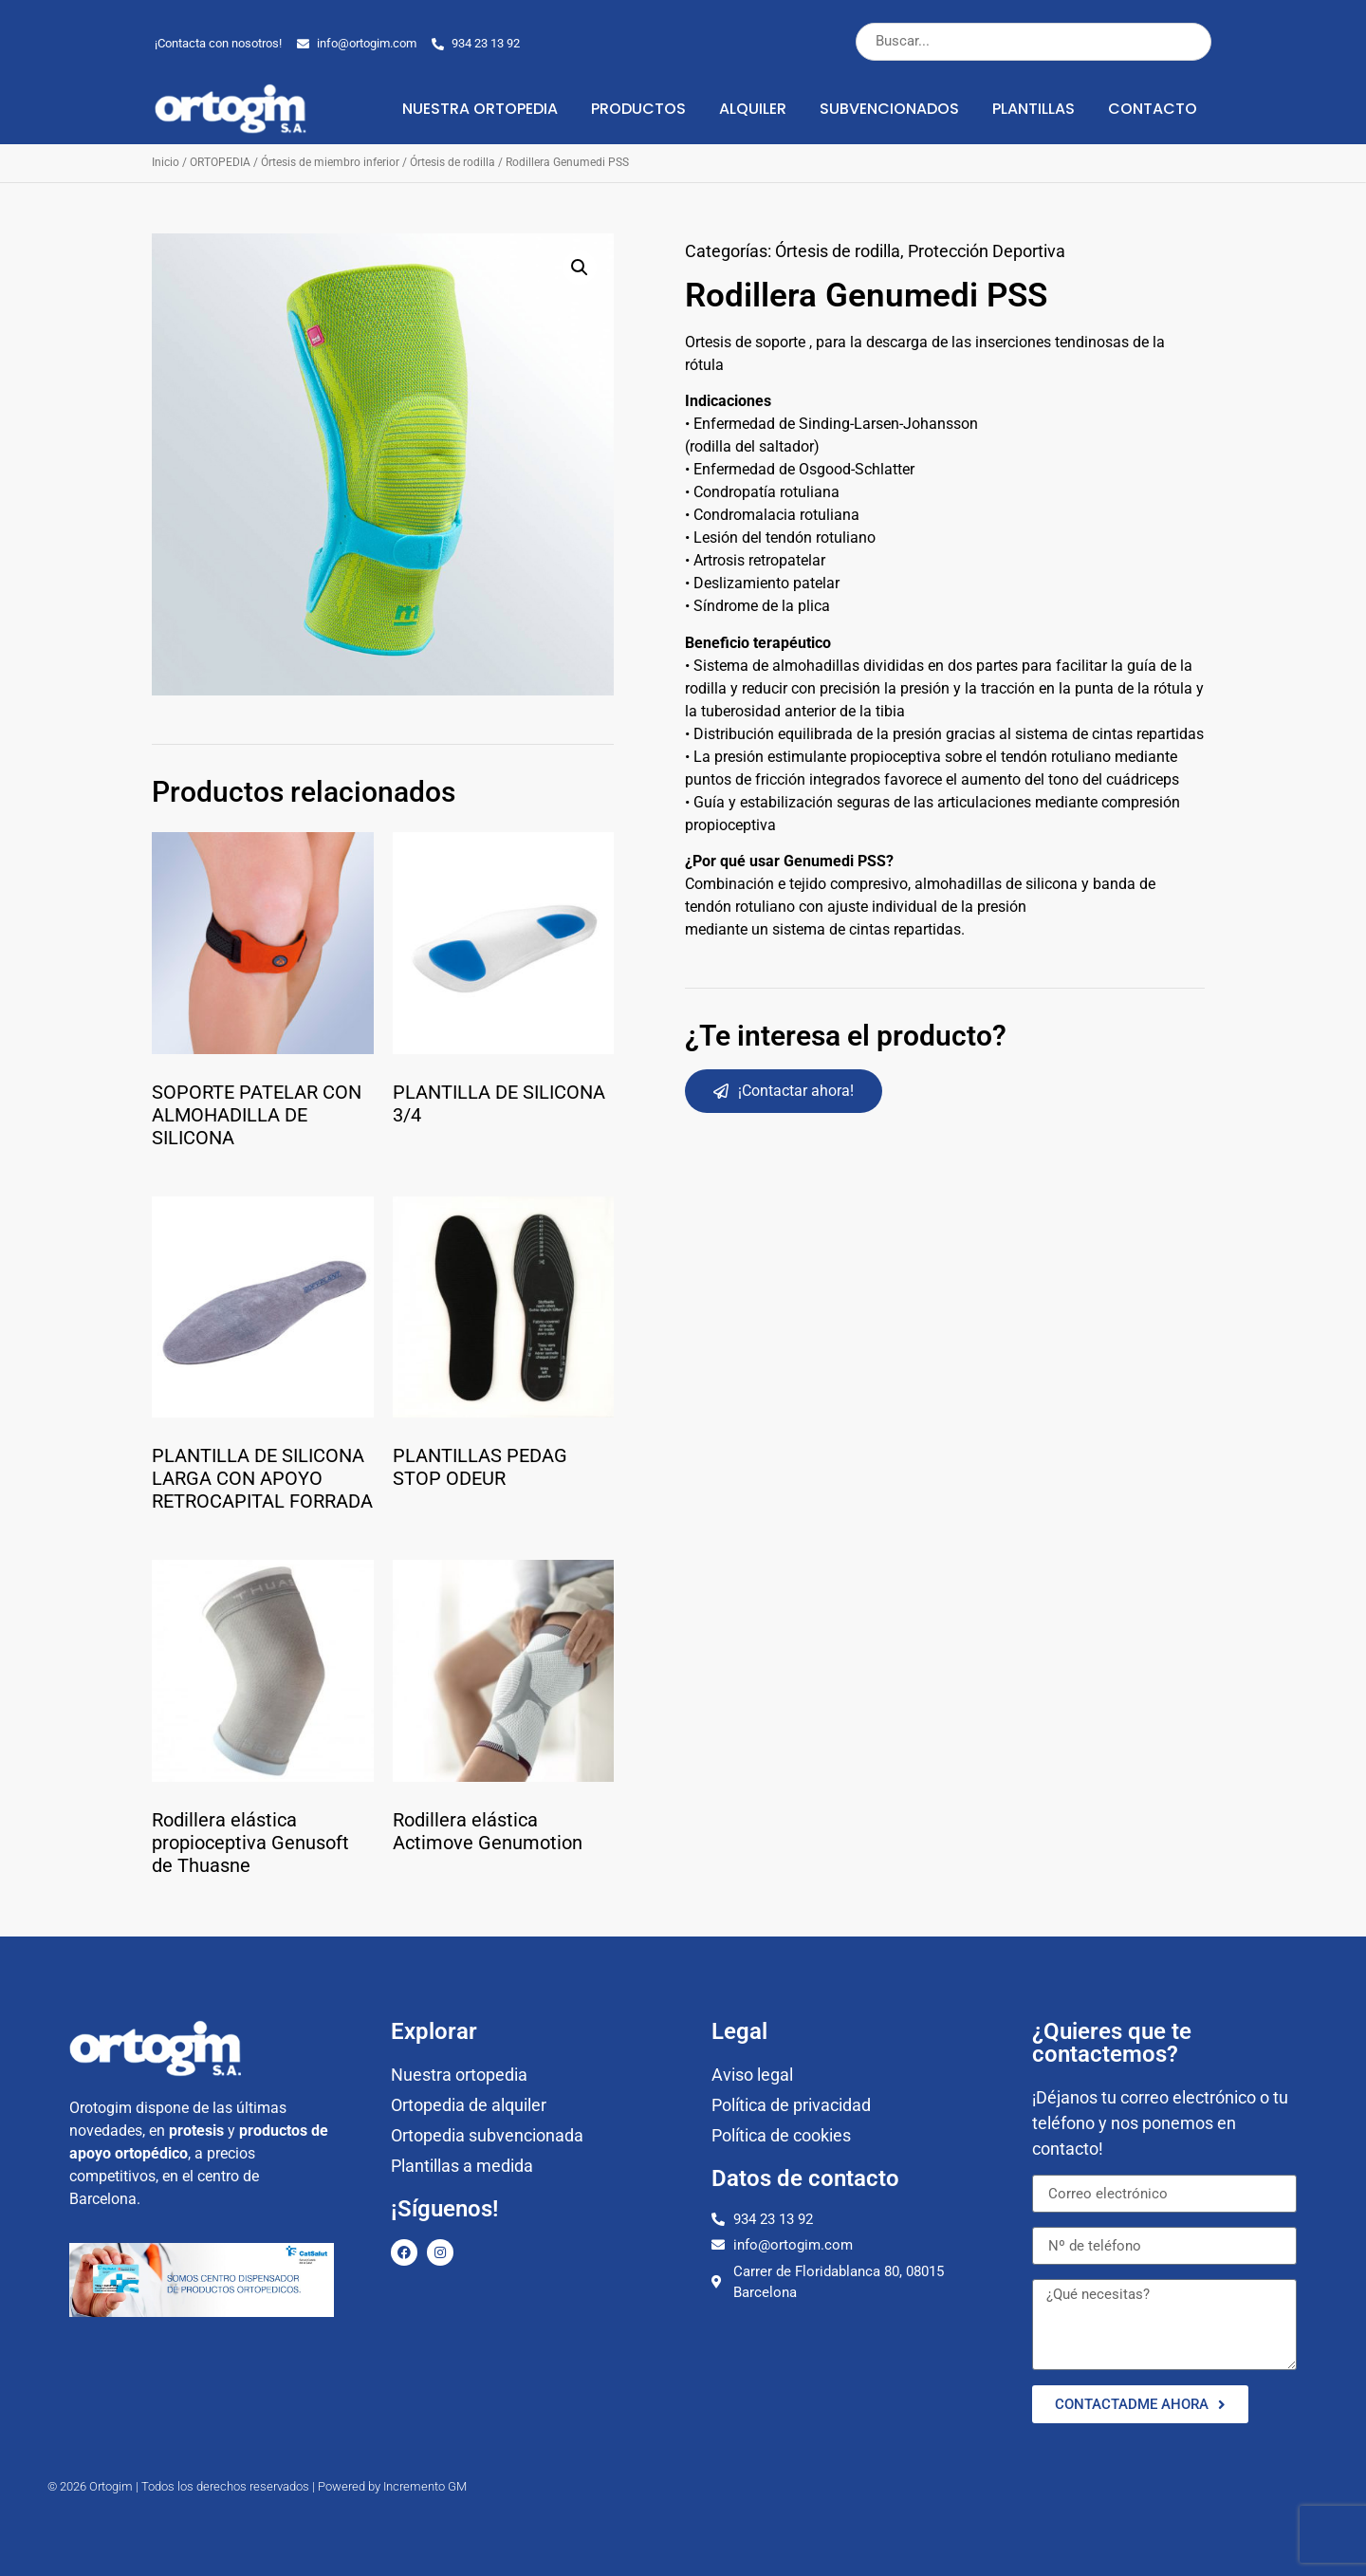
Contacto (1152, 109)
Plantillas (1033, 109)
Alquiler (752, 109)
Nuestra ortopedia (480, 109)
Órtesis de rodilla (452, 162)
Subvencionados (889, 109)
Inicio (165, 162)
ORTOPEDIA (220, 162)
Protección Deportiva (986, 251)
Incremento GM (425, 2486)
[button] (580, 267)
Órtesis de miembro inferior (330, 162)
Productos (638, 109)
